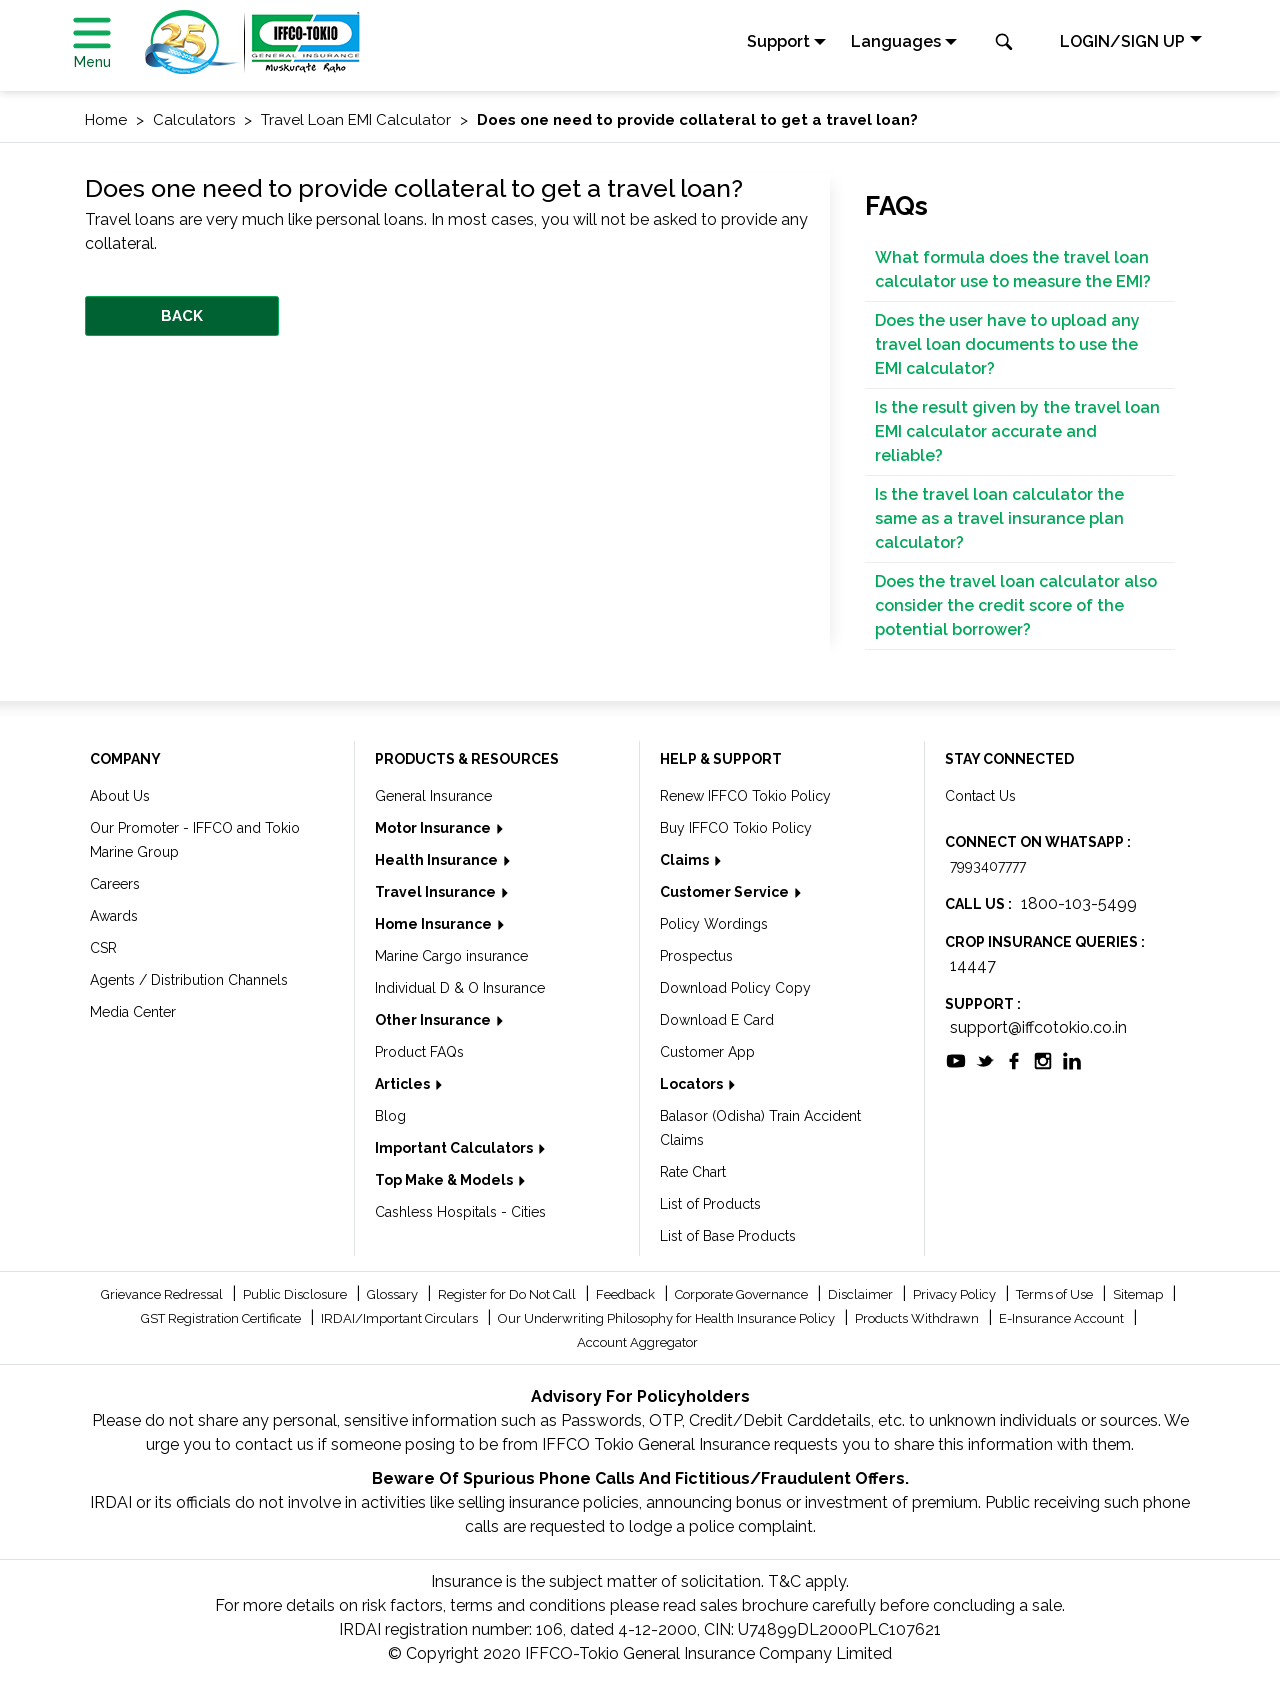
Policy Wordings (714, 924)
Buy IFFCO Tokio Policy (736, 828)
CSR (103, 948)
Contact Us (980, 796)
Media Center (133, 1012)
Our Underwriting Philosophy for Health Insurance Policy (668, 1318)
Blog (390, 1116)
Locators (693, 1084)
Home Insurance (435, 924)
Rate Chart (693, 1172)
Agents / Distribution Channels (189, 980)
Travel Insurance (437, 892)
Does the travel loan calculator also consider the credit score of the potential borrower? (1016, 605)
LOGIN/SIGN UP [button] (1122, 41)
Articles (404, 1084)
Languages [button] (896, 41)
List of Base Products (728, 1236)
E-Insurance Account (1063, 1318)
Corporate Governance (743, 1294)
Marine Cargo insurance (451, 956)
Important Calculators (455, 1148)
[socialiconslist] (956, 1059)
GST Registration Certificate (222, 1318)
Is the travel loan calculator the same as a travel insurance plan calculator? (999, 518)
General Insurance (433, 796)
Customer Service (726, 892)
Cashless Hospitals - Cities (460, 1212)
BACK (182, 316)
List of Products (710, 1204)
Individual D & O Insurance (460, 988)
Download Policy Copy (735, 988)
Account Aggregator (637, 1342)
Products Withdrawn (918, 1318)
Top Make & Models (445, 1180)
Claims (686, 860)
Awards (114, 916)
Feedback (627, 1294)
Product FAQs (419, 1052)
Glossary (394, 1294)
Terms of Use (1056, 1294)
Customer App (707, 1052)
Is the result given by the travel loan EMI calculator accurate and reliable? (1017, 431)
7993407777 (988, 866)
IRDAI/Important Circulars (401, 1318)
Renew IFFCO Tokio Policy (745, 796)
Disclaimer (862, 1294)
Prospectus (696, 956)
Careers (115, 884)
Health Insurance (438, 860)
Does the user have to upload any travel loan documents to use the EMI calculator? (1007, 344)
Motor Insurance (434, 828)
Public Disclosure (296, 1294)
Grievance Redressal (163, 1294)
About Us (120, 796)
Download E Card (717, 1020)
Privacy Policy (956, 1294)
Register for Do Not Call (508, 1294)
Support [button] (778, 41)
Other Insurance (434, 1020)
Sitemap (1139, 1294)
